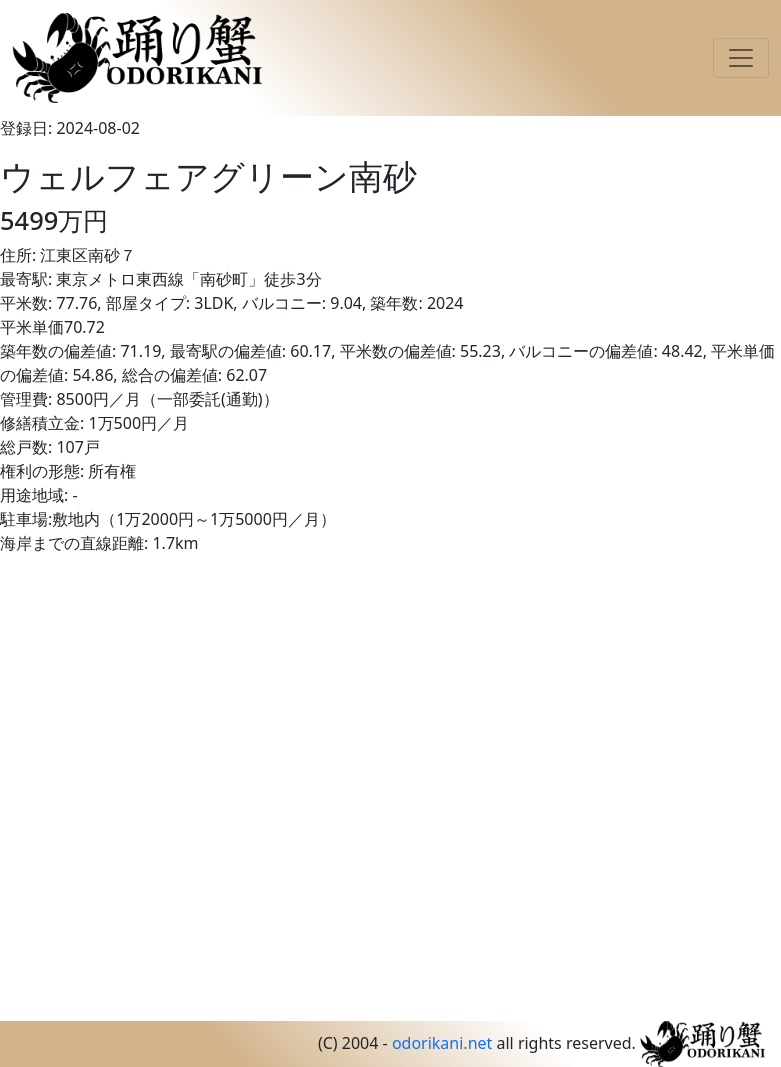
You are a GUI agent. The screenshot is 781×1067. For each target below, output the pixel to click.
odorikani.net (442, 1043)
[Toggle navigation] (741, 58)
